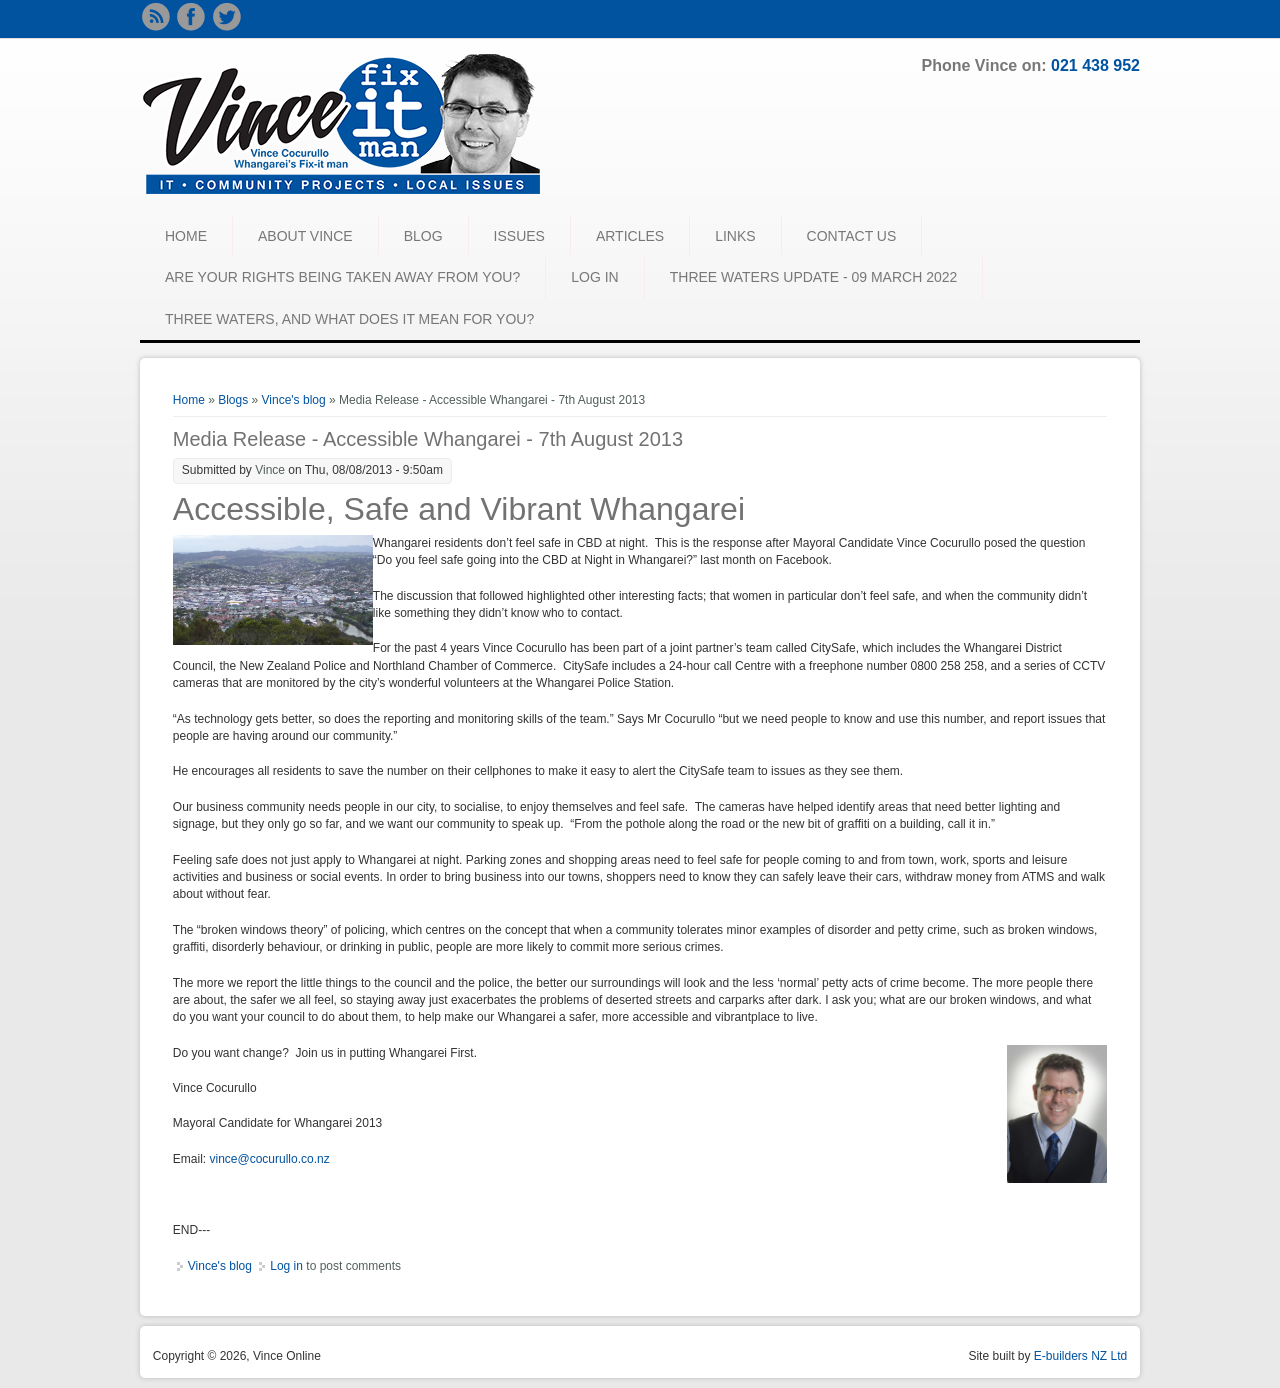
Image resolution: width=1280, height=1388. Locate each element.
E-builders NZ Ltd (1080, 1356)
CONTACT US (852, 236)
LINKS (735, 236)
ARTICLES (630, 236)
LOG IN (594, 277)
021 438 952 (1095, 65)
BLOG (423, 236)
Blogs (233, 400)
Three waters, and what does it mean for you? (349, 319)
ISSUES (519, 236)
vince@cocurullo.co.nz (269, 1159)
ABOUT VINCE (305, 236)
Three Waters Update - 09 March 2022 (814, 277)
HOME (186, 236)
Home (189, 400)
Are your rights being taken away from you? (342, 277)
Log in (286, 1266)
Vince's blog (294, 400)
